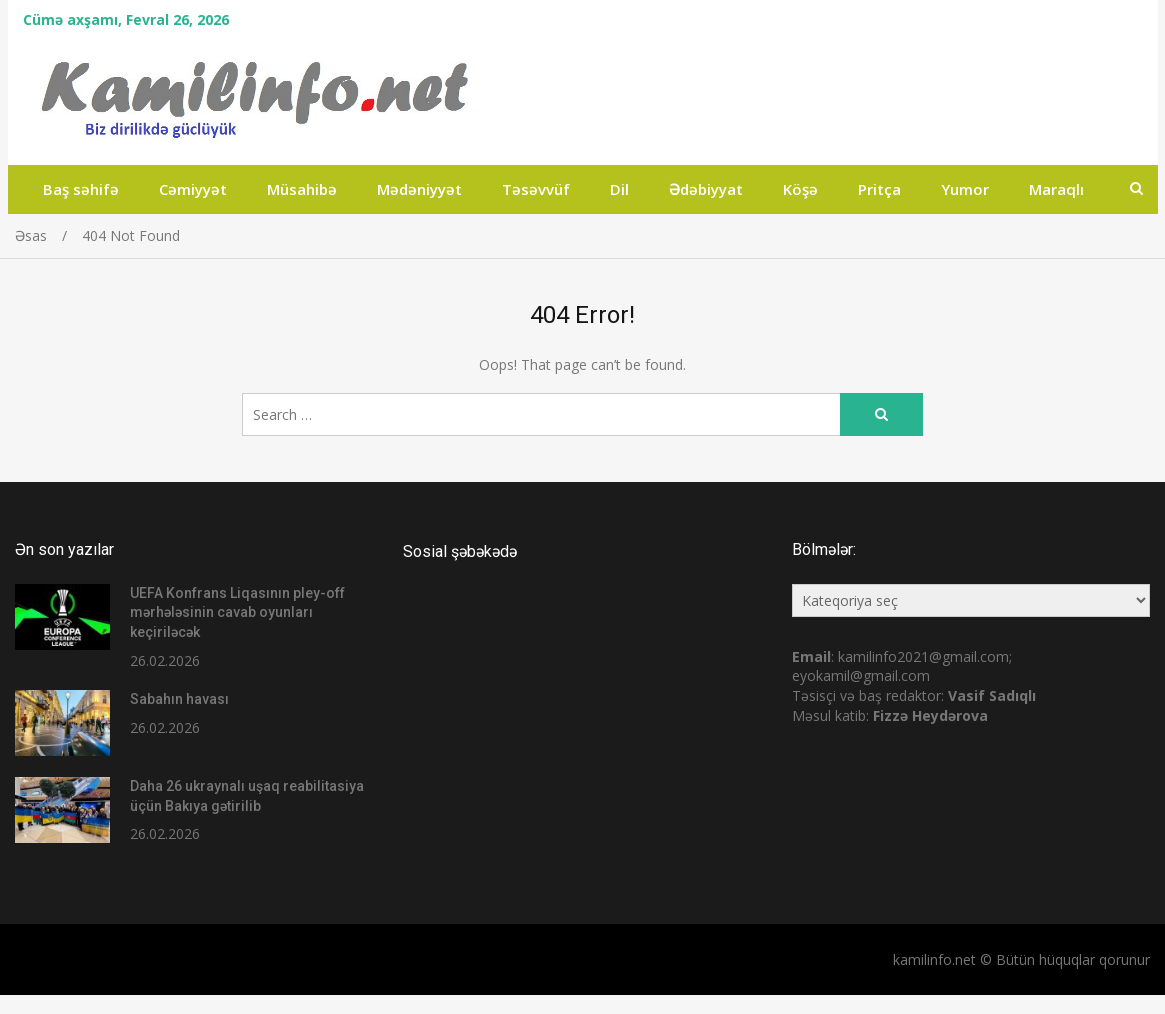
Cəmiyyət (193, 189)
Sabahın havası (179, 699)
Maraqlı (1056, 189)
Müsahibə (302, 189)
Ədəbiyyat (706, 189)
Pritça (879, 189)
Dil (619, 189)
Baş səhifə (81, 189)
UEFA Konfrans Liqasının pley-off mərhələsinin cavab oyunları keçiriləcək (237, 612)
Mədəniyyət (419, 189)
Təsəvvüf (536, 189)
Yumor (965, 189)
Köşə (800, 189)
